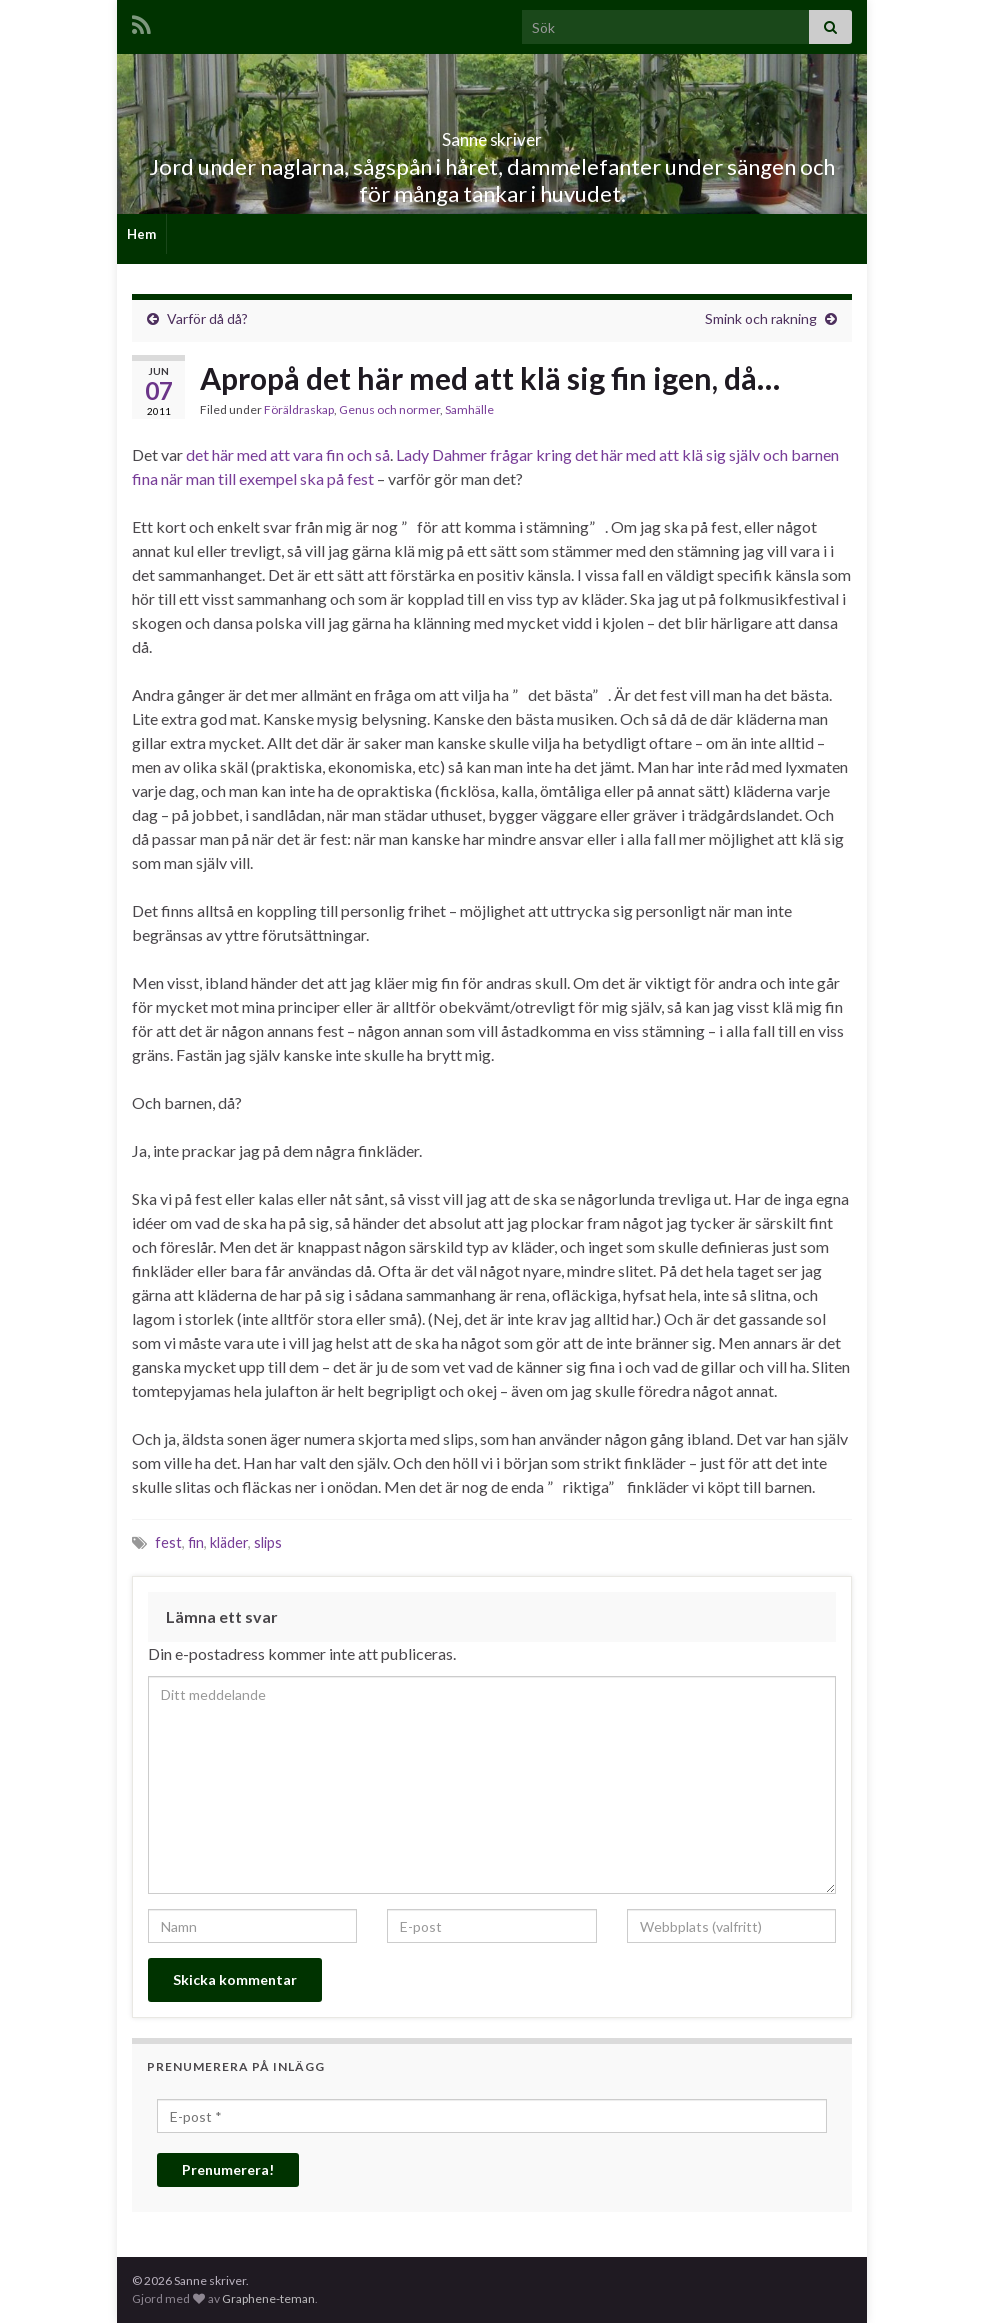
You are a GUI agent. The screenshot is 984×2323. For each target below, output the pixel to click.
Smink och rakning (761, 318)
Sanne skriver (492, 133)
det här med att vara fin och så (288, 454)
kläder (229, 1542)
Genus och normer (389, 409)
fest (168, 1542)
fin (196, 1542)
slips (268, 1542)
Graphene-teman (268, 2298)
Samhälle (469, 409)
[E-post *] (492, 2116)
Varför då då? (207, 318)
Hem (141, 234)
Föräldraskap (299, 409)
